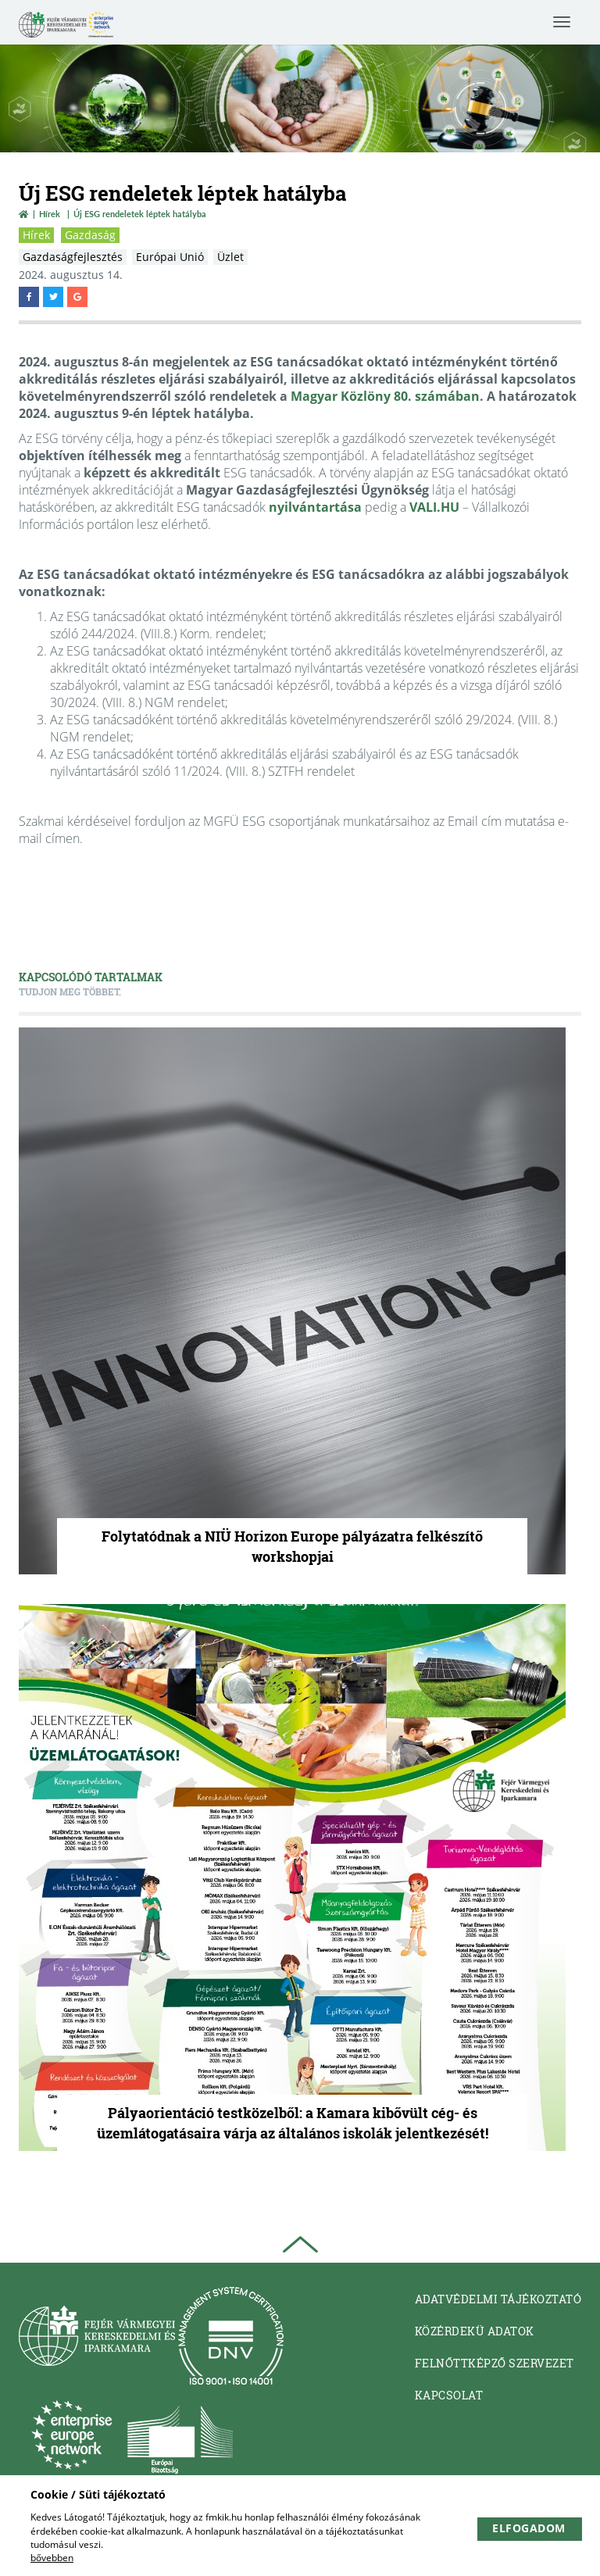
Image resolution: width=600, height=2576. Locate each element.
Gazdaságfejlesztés (73, 256)
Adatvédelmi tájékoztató (498, 2299)
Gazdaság (90, 234)
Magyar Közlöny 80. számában (385, 396)
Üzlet (230, 256)
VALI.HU (434, 507)
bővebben (51, 2557)
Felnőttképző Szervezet (494, 2363)
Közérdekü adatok (474, 2331)
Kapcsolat (449, 2395)
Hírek (49, 214)
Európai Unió (170, 256)
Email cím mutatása (501, 821)
